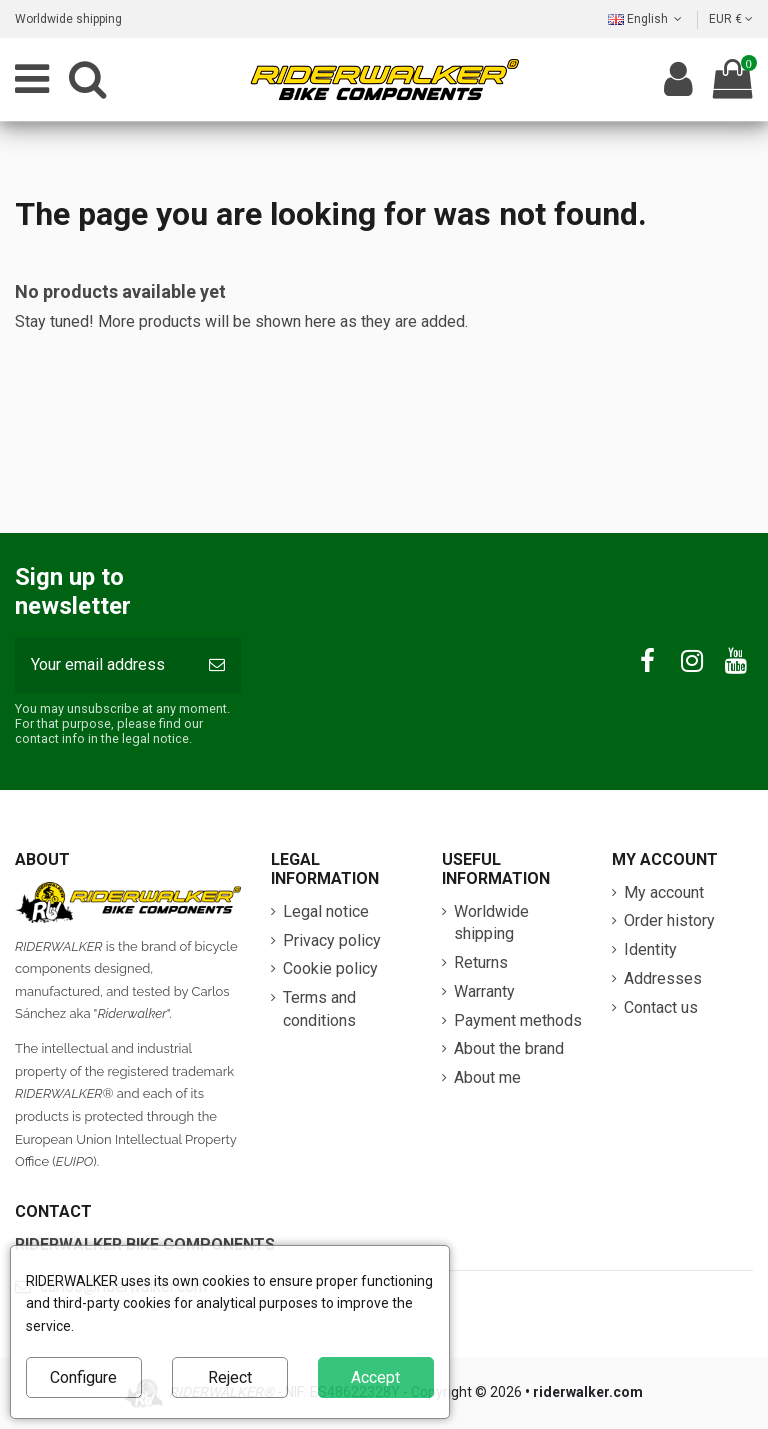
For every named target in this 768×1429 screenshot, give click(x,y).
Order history (669, 920)
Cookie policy (330, 968)
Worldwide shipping (68, 19)
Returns (481, 962)
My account (664, 892)
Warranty (484, 991)
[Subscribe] (217, 665)
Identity (650, 949)
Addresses (663, 978)
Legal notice (326, 911)
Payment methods (518, 1020)
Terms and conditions (319, 1008)
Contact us (661, 1007)
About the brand (509, 1048)
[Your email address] (104, 665)
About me (487, 1077)
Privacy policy (332, 940)
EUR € (731, 19)
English (647, 19)
